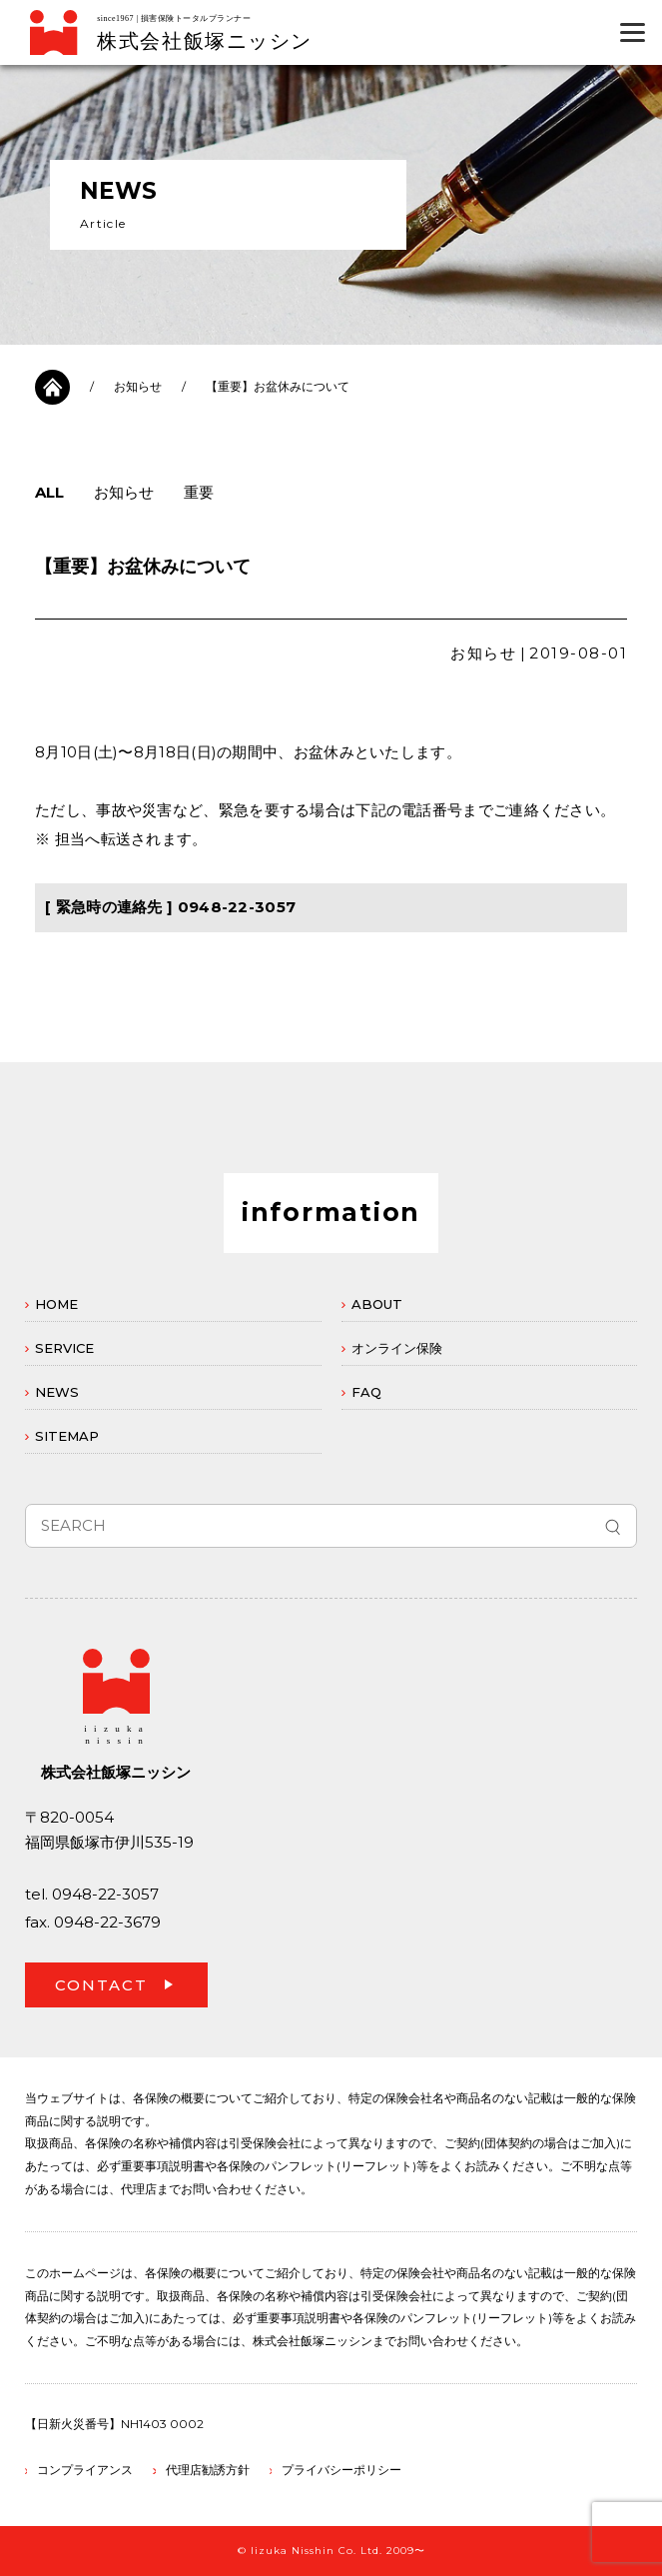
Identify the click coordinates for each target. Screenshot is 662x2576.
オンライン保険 (396, 1348)
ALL (49, 492)
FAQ (366, 1392)
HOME (56, 1304)
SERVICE (64, 1348)
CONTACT (101, 1984)
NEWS (57, 1392)
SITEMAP (67, 1436)
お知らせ (138, 386)
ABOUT (376, 1304)
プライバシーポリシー (341, 2469)
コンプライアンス (85, 2469)
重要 (199, 492)
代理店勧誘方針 (208, 2469)
